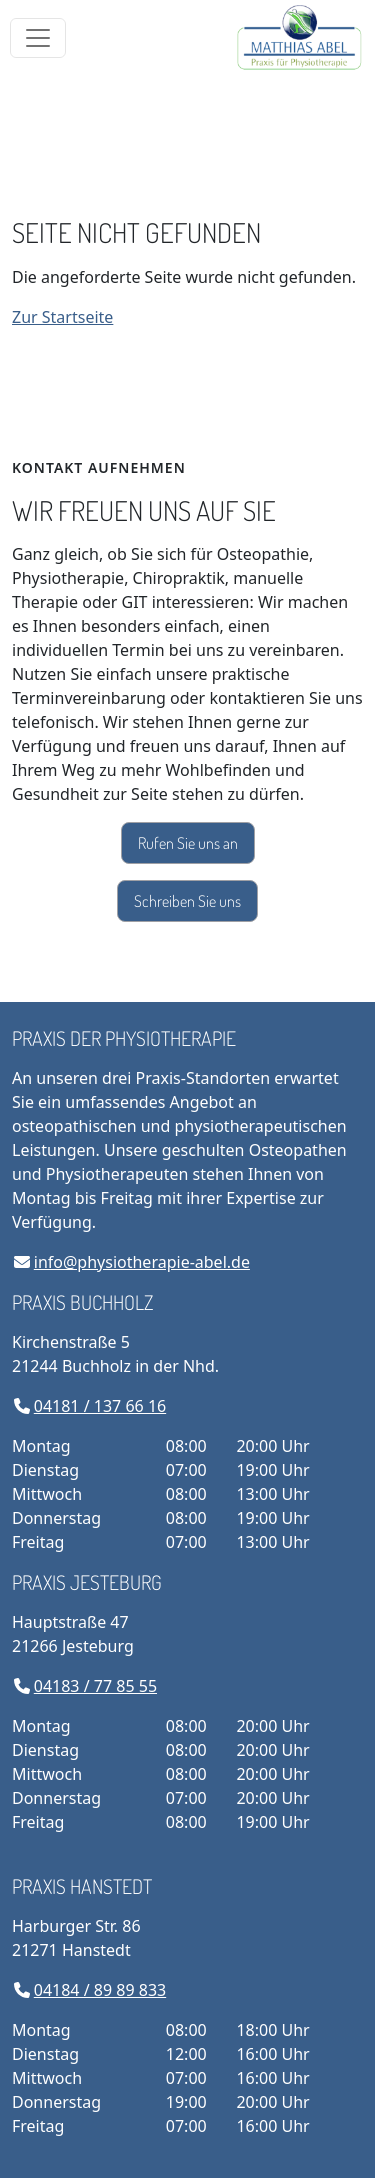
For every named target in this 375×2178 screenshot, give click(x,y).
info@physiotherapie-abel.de (142, 1262)
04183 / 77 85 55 (95, 1686)
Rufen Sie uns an (188, 843)
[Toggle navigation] (38, 38)
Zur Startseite (62, 317)
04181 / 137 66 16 (100, 1406)
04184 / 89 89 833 (100, 1990)
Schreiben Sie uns (187, 901)
